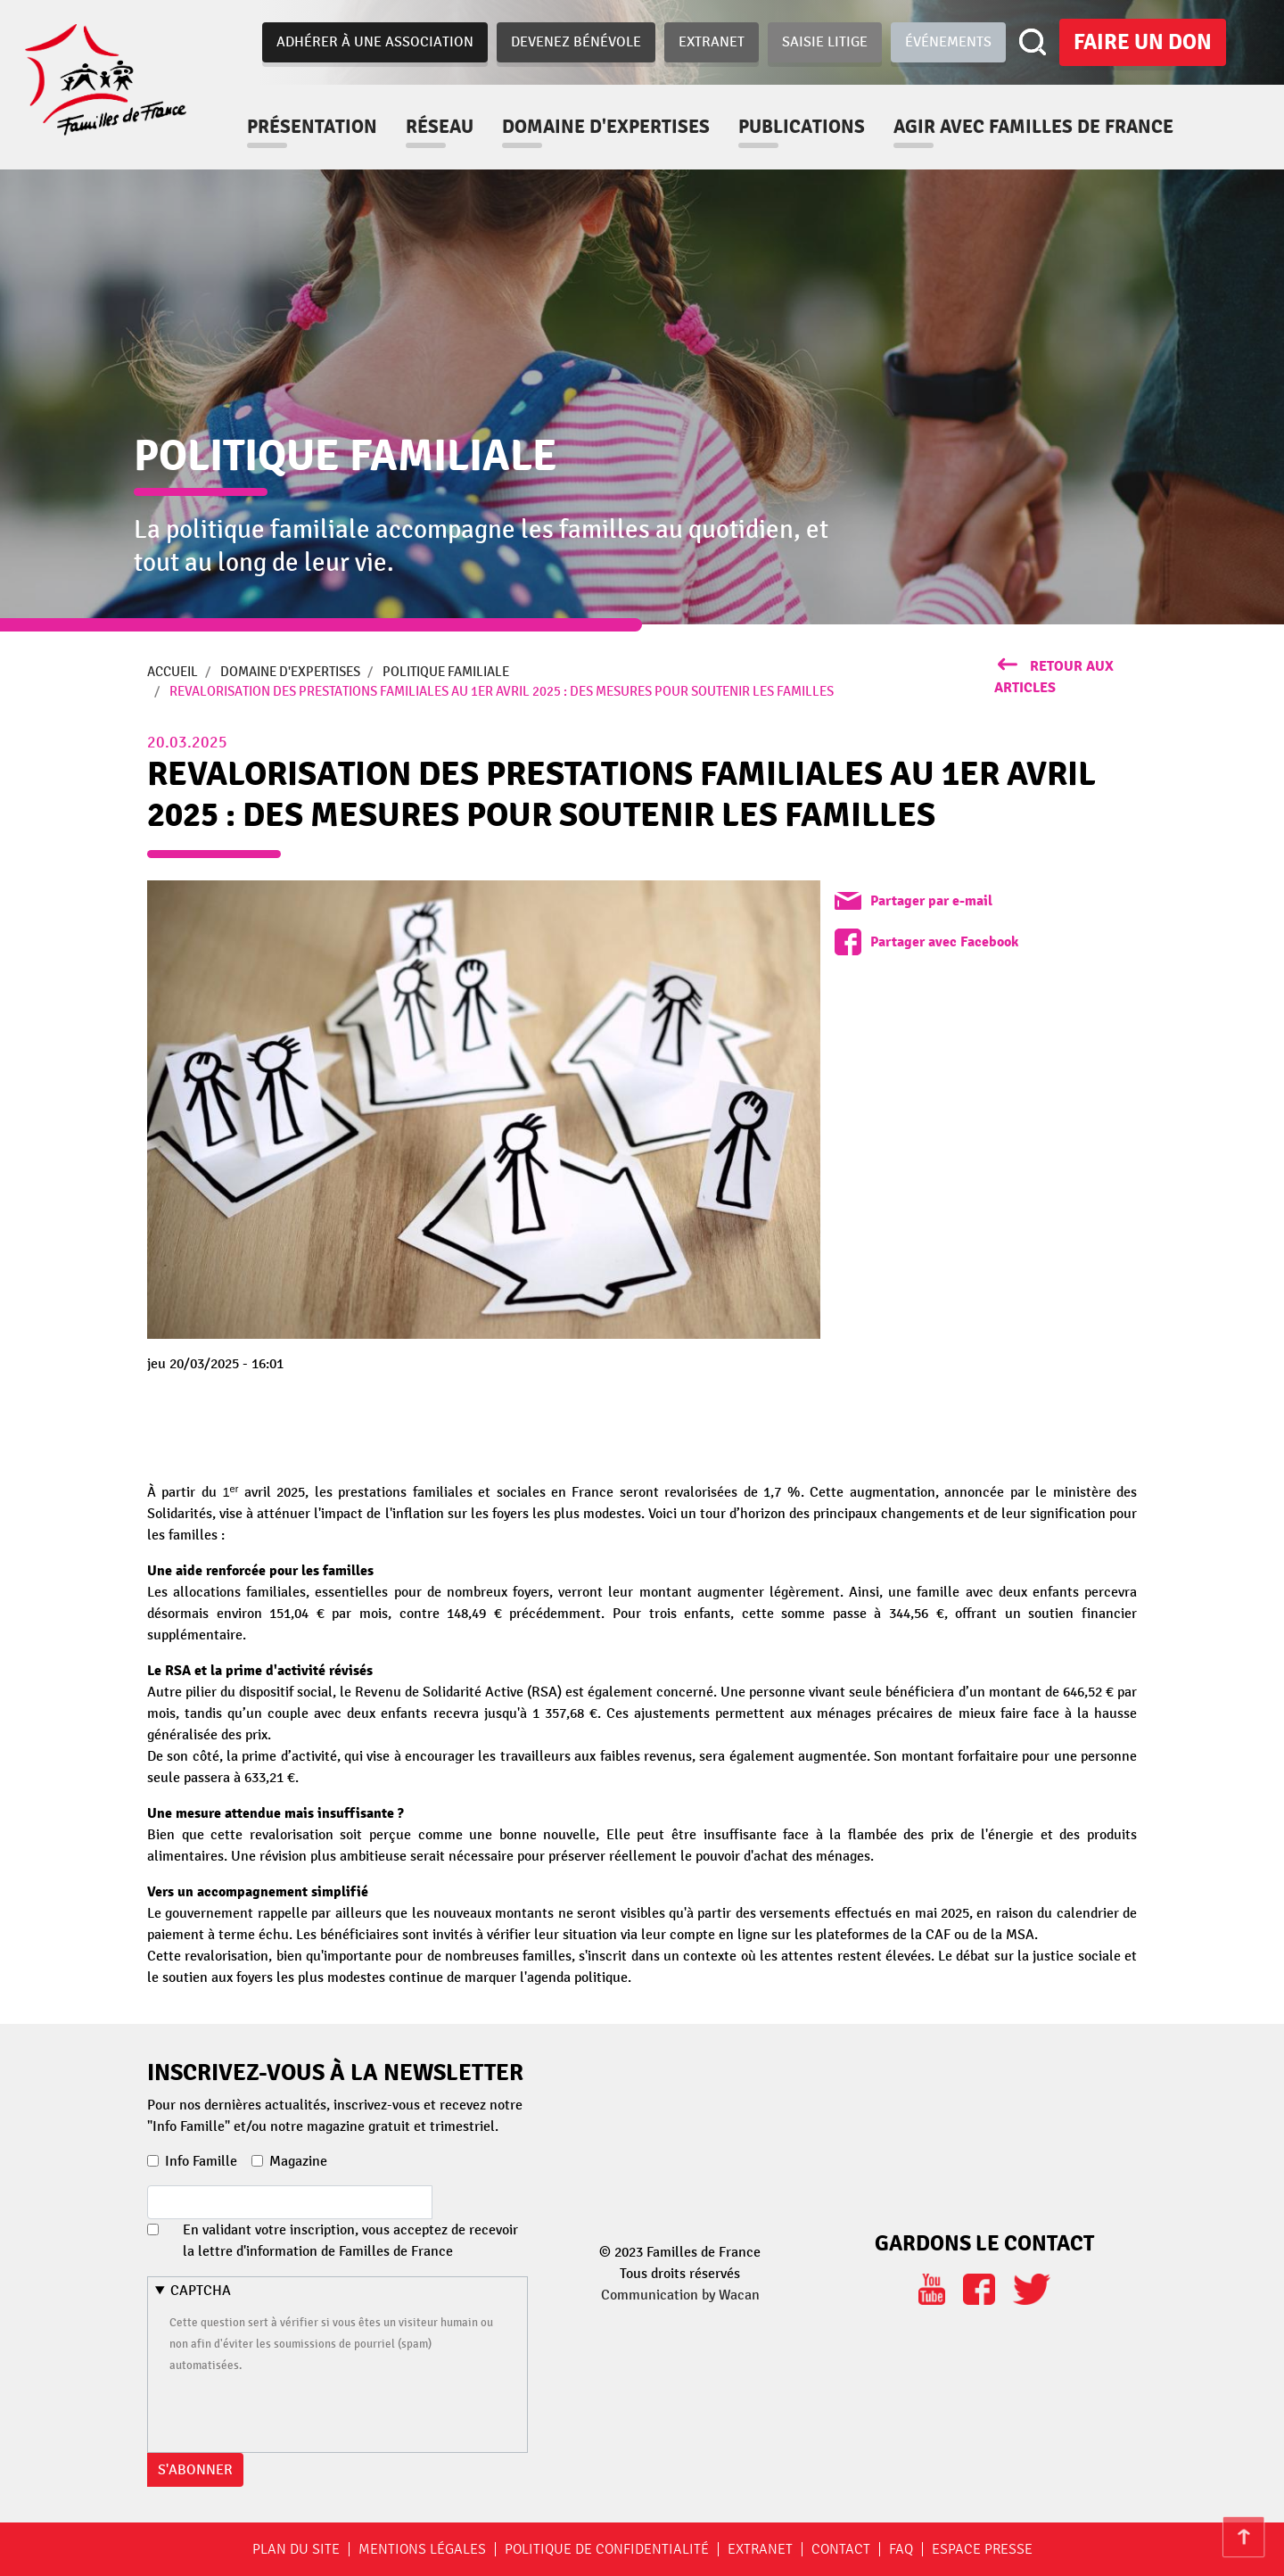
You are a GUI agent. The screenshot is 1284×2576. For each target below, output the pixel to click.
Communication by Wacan (680, 2295)
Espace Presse (982, 2549)
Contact (840, 2549)
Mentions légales (422, 2549)
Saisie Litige (825, 42)
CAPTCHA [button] (200, 2290)
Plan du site (296, 2549)
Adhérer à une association (374, 42)
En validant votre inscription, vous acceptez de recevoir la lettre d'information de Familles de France (350, 2240)
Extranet (712, 42)
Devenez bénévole (576, 42)
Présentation (312, 126)
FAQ (901, 2549)
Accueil (172, 672)
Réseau (439, 126)
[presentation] (304, 2410)
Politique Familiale (446, 672)
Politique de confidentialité (607, 2549)
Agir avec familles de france (1033, 126)
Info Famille (201, 2161)
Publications (801, 126)
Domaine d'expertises (606, 126)
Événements (948, 42)
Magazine (298, 2161)
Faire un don (1143, 42)
